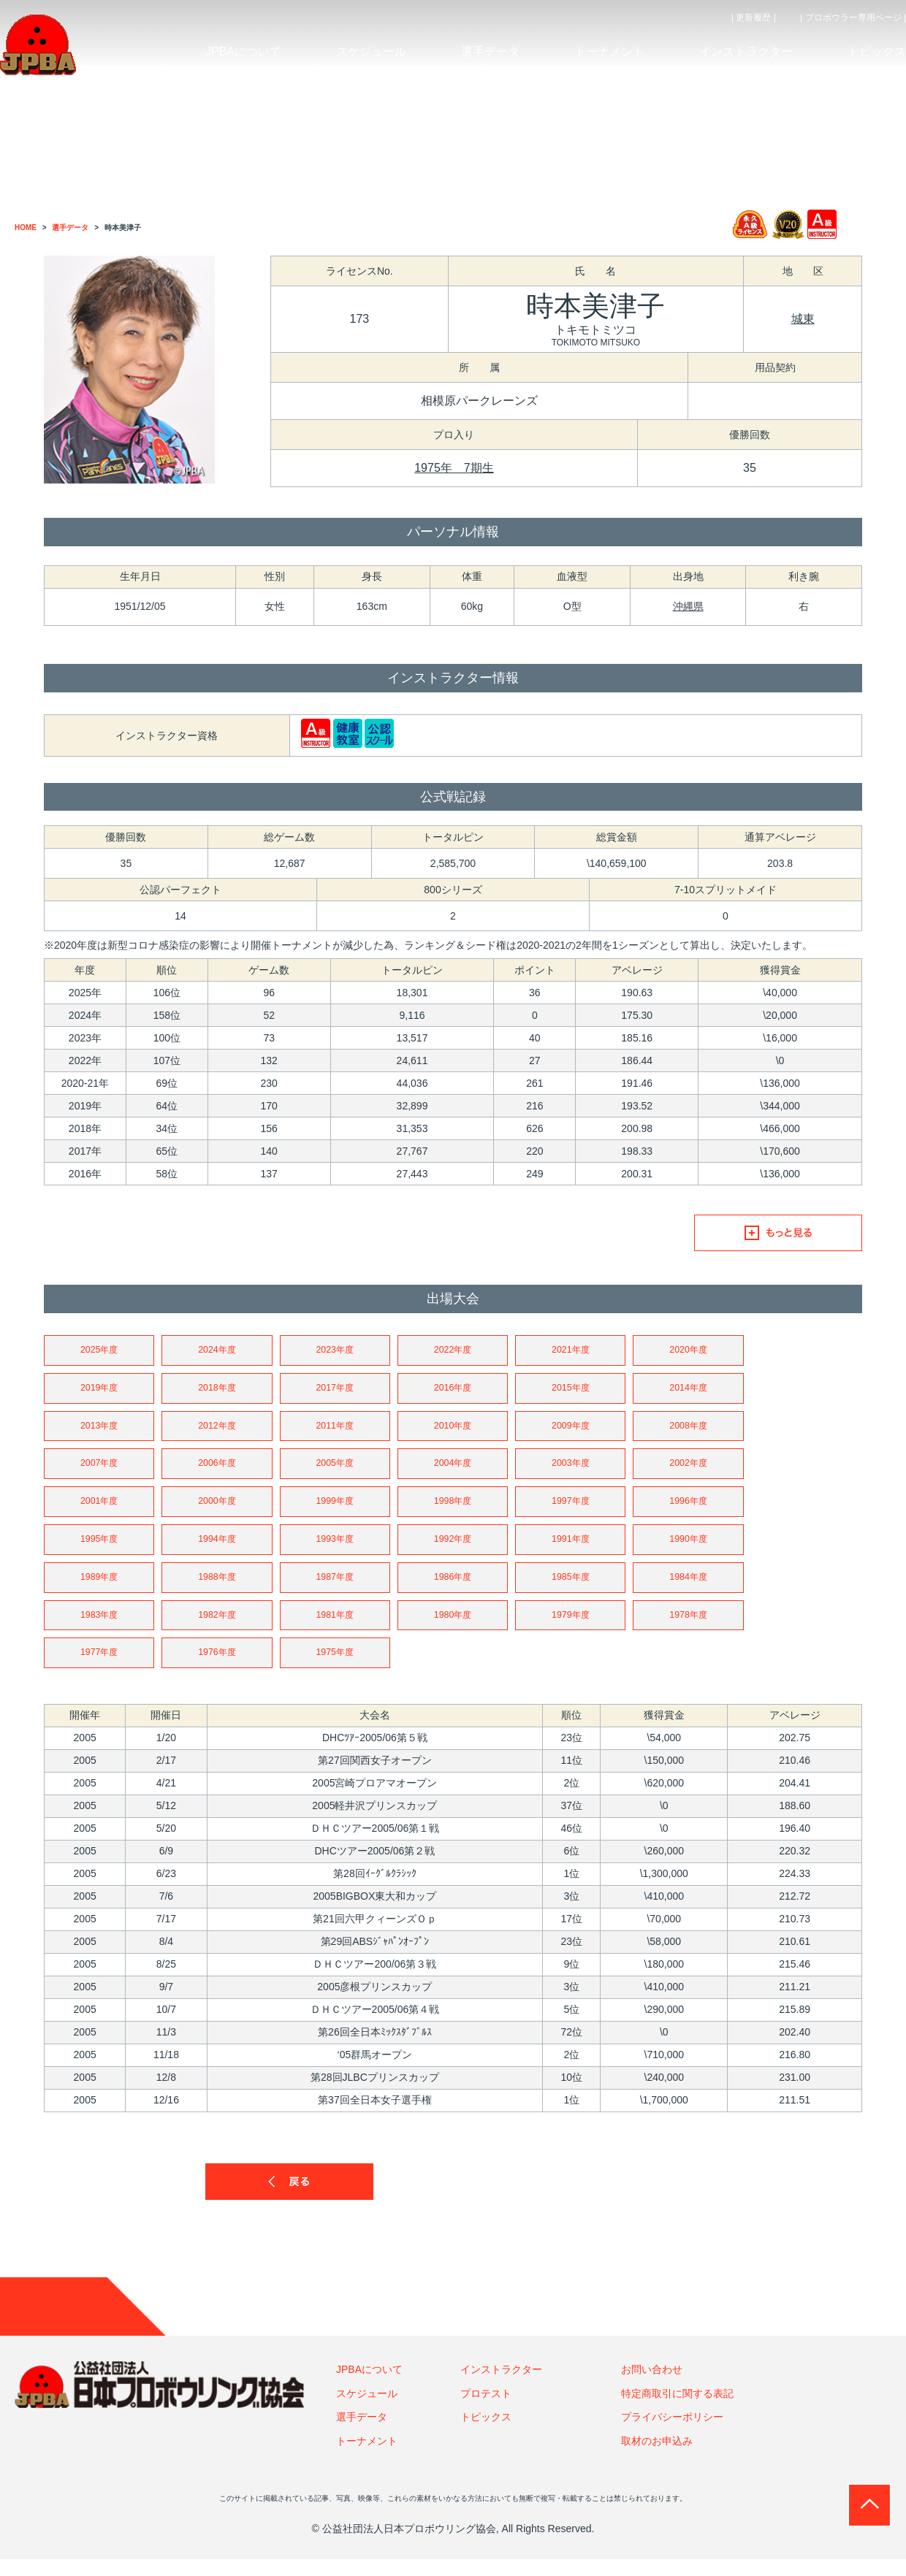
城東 (803, 319)
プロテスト (485, 2410)
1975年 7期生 (454, 468)
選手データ (361, 2433)
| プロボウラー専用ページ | (853, 17)
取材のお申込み (657, 2457)
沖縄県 (688, 606)
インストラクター (501, 2386)
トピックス (485, 2433)
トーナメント (366, 2457)
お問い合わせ (651, 2386)
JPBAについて (369, 2386)
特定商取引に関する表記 (677, 2410)
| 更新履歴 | (753, 17)
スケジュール (366, 2410)
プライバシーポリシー (672, 2433)
